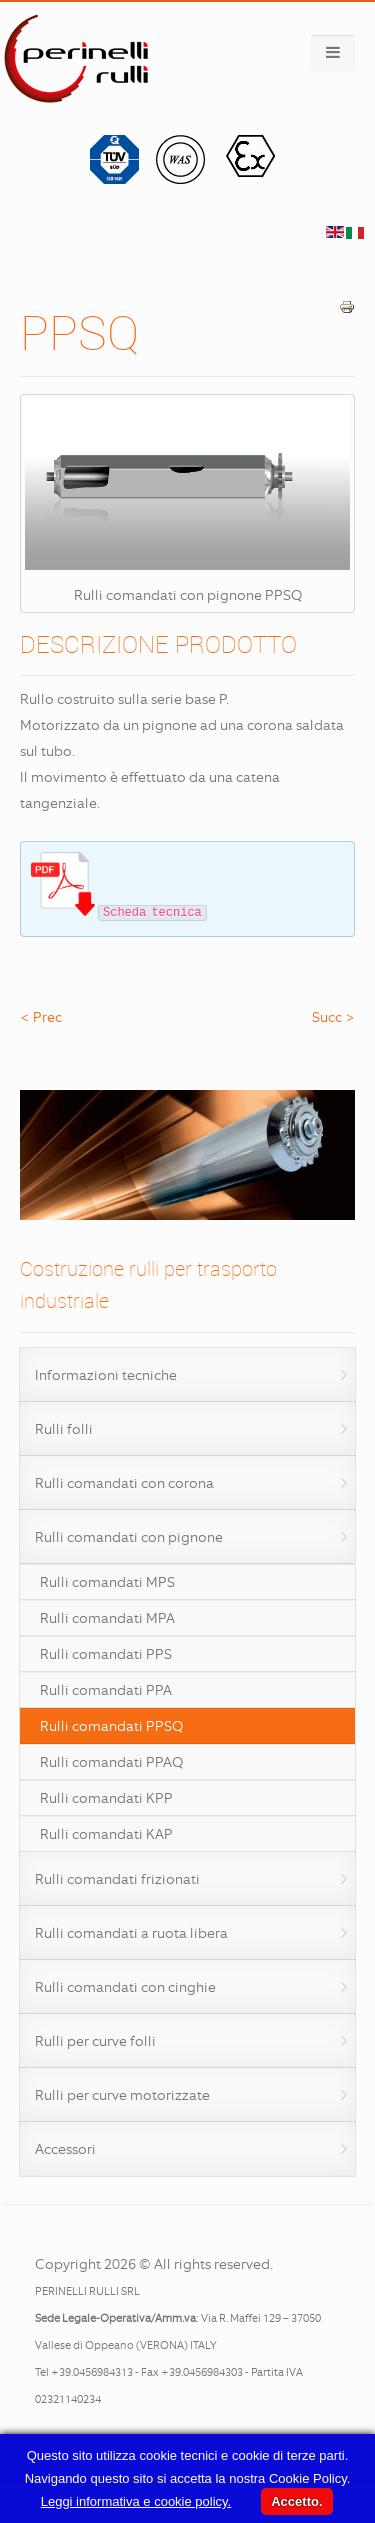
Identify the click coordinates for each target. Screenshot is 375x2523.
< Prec (41, 1017)
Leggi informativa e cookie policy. (136, 2501)
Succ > (333, 1017)
